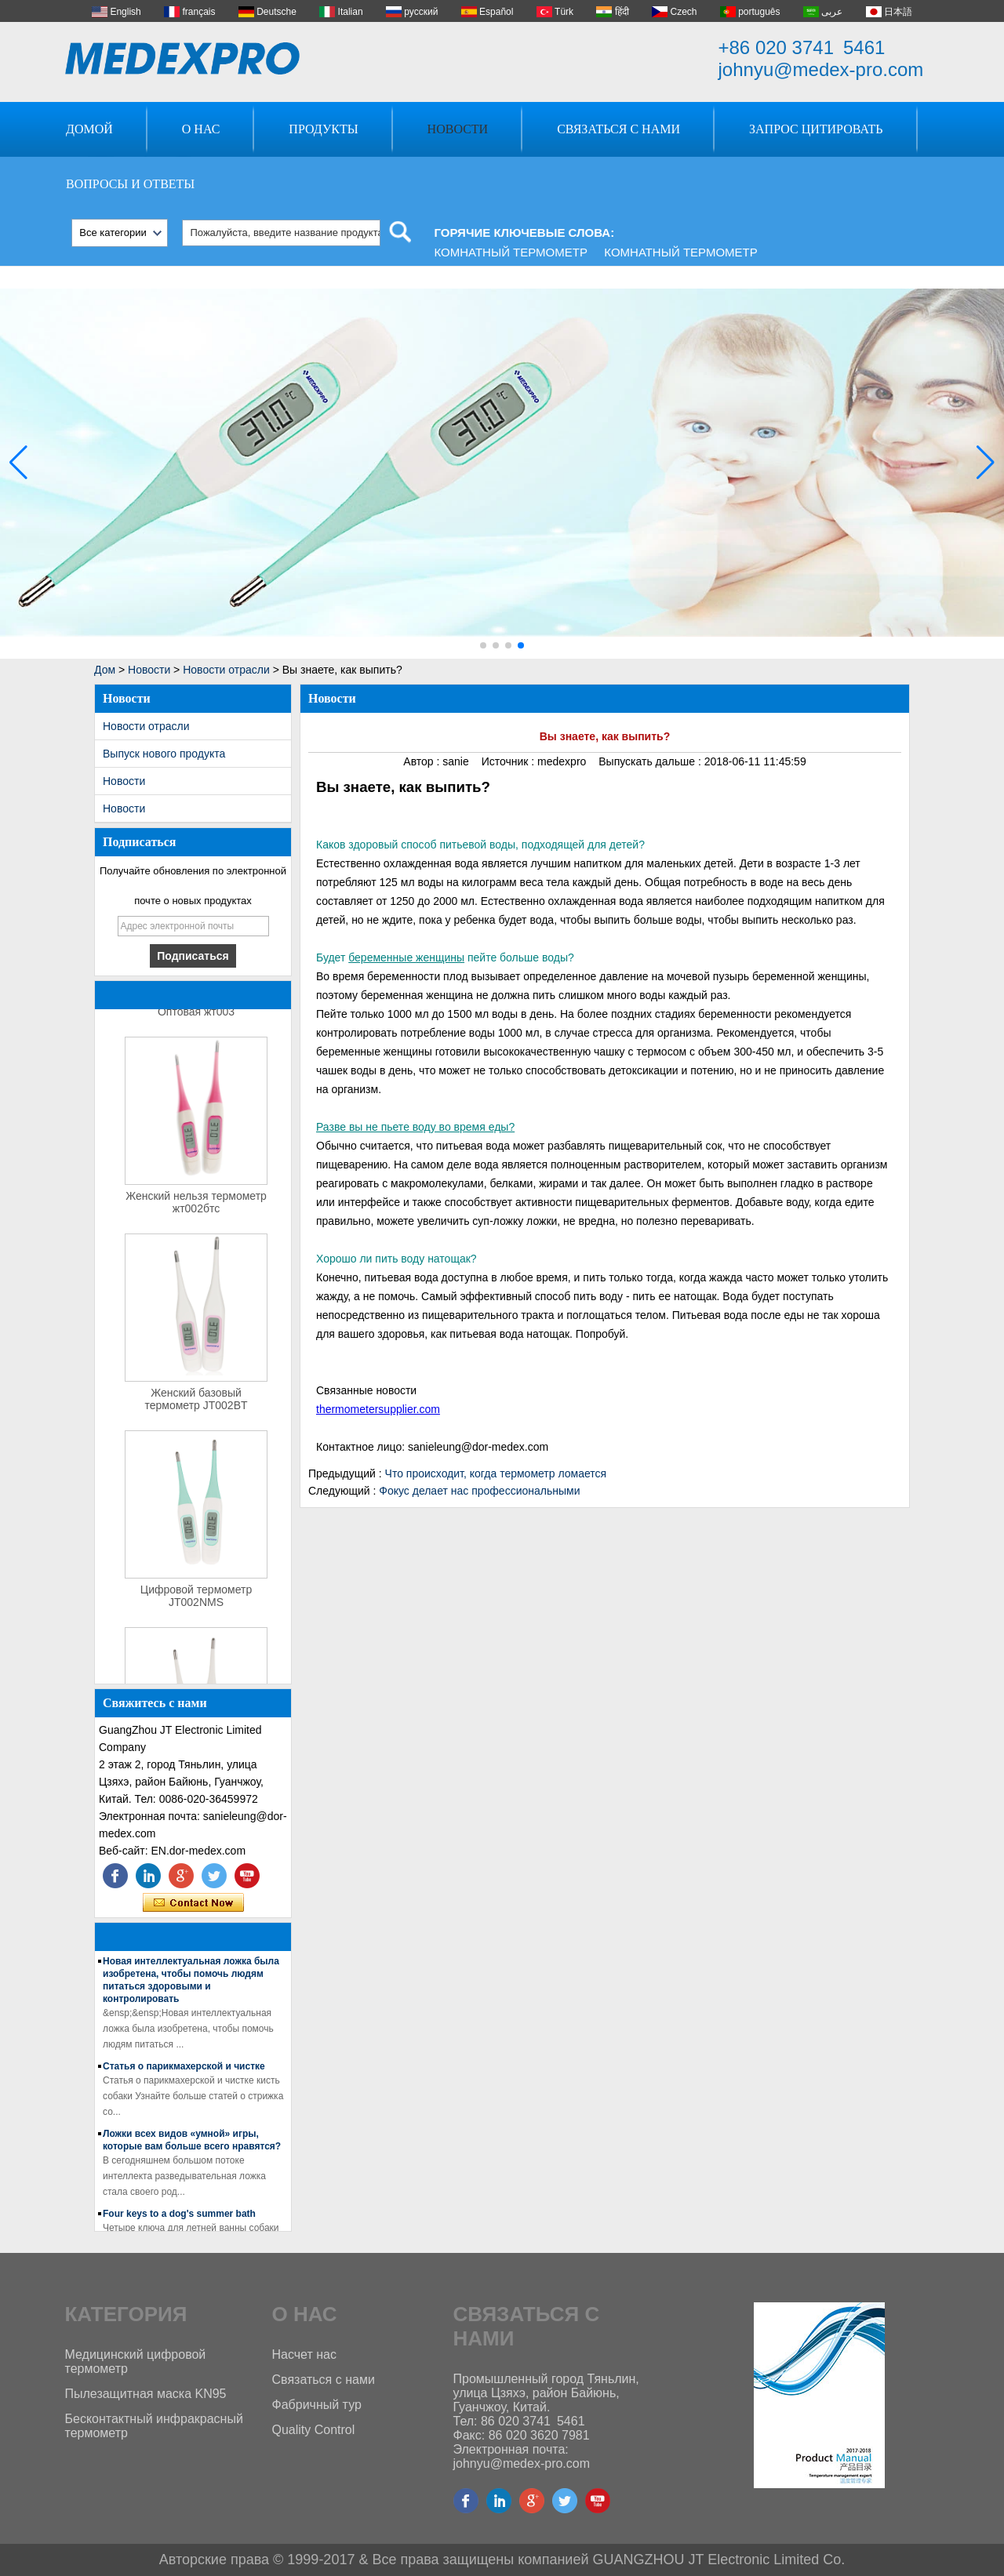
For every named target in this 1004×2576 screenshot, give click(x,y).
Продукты (323, 129)
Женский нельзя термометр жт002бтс (196, 1205)
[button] (483, 645)
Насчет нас (304, 2354)
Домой (89, 129)
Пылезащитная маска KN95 (146, 2393)
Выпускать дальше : (651, 761)
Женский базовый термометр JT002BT (195, 1402)
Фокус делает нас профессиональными (479, 1490)
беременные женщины (406, 957)
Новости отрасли (226, 669)
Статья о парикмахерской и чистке (184, 2069)
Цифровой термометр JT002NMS (196, 1598)
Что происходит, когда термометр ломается (496, 1473)
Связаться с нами (618, 129)
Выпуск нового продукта (164, 753)
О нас (201, 129)
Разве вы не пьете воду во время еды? (415, 1127)
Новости (458, 129)
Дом (104, 669)
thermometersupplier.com (378, 1409)
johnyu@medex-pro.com (821, 69)
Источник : (509, 761)
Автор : (422, 761)
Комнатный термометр (511, 252)
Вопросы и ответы (130, 184)
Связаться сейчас (193, 1903)
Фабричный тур (317, 2404)
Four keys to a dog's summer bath (179, 2216)
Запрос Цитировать (816, 129)
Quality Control (313, 2429)
